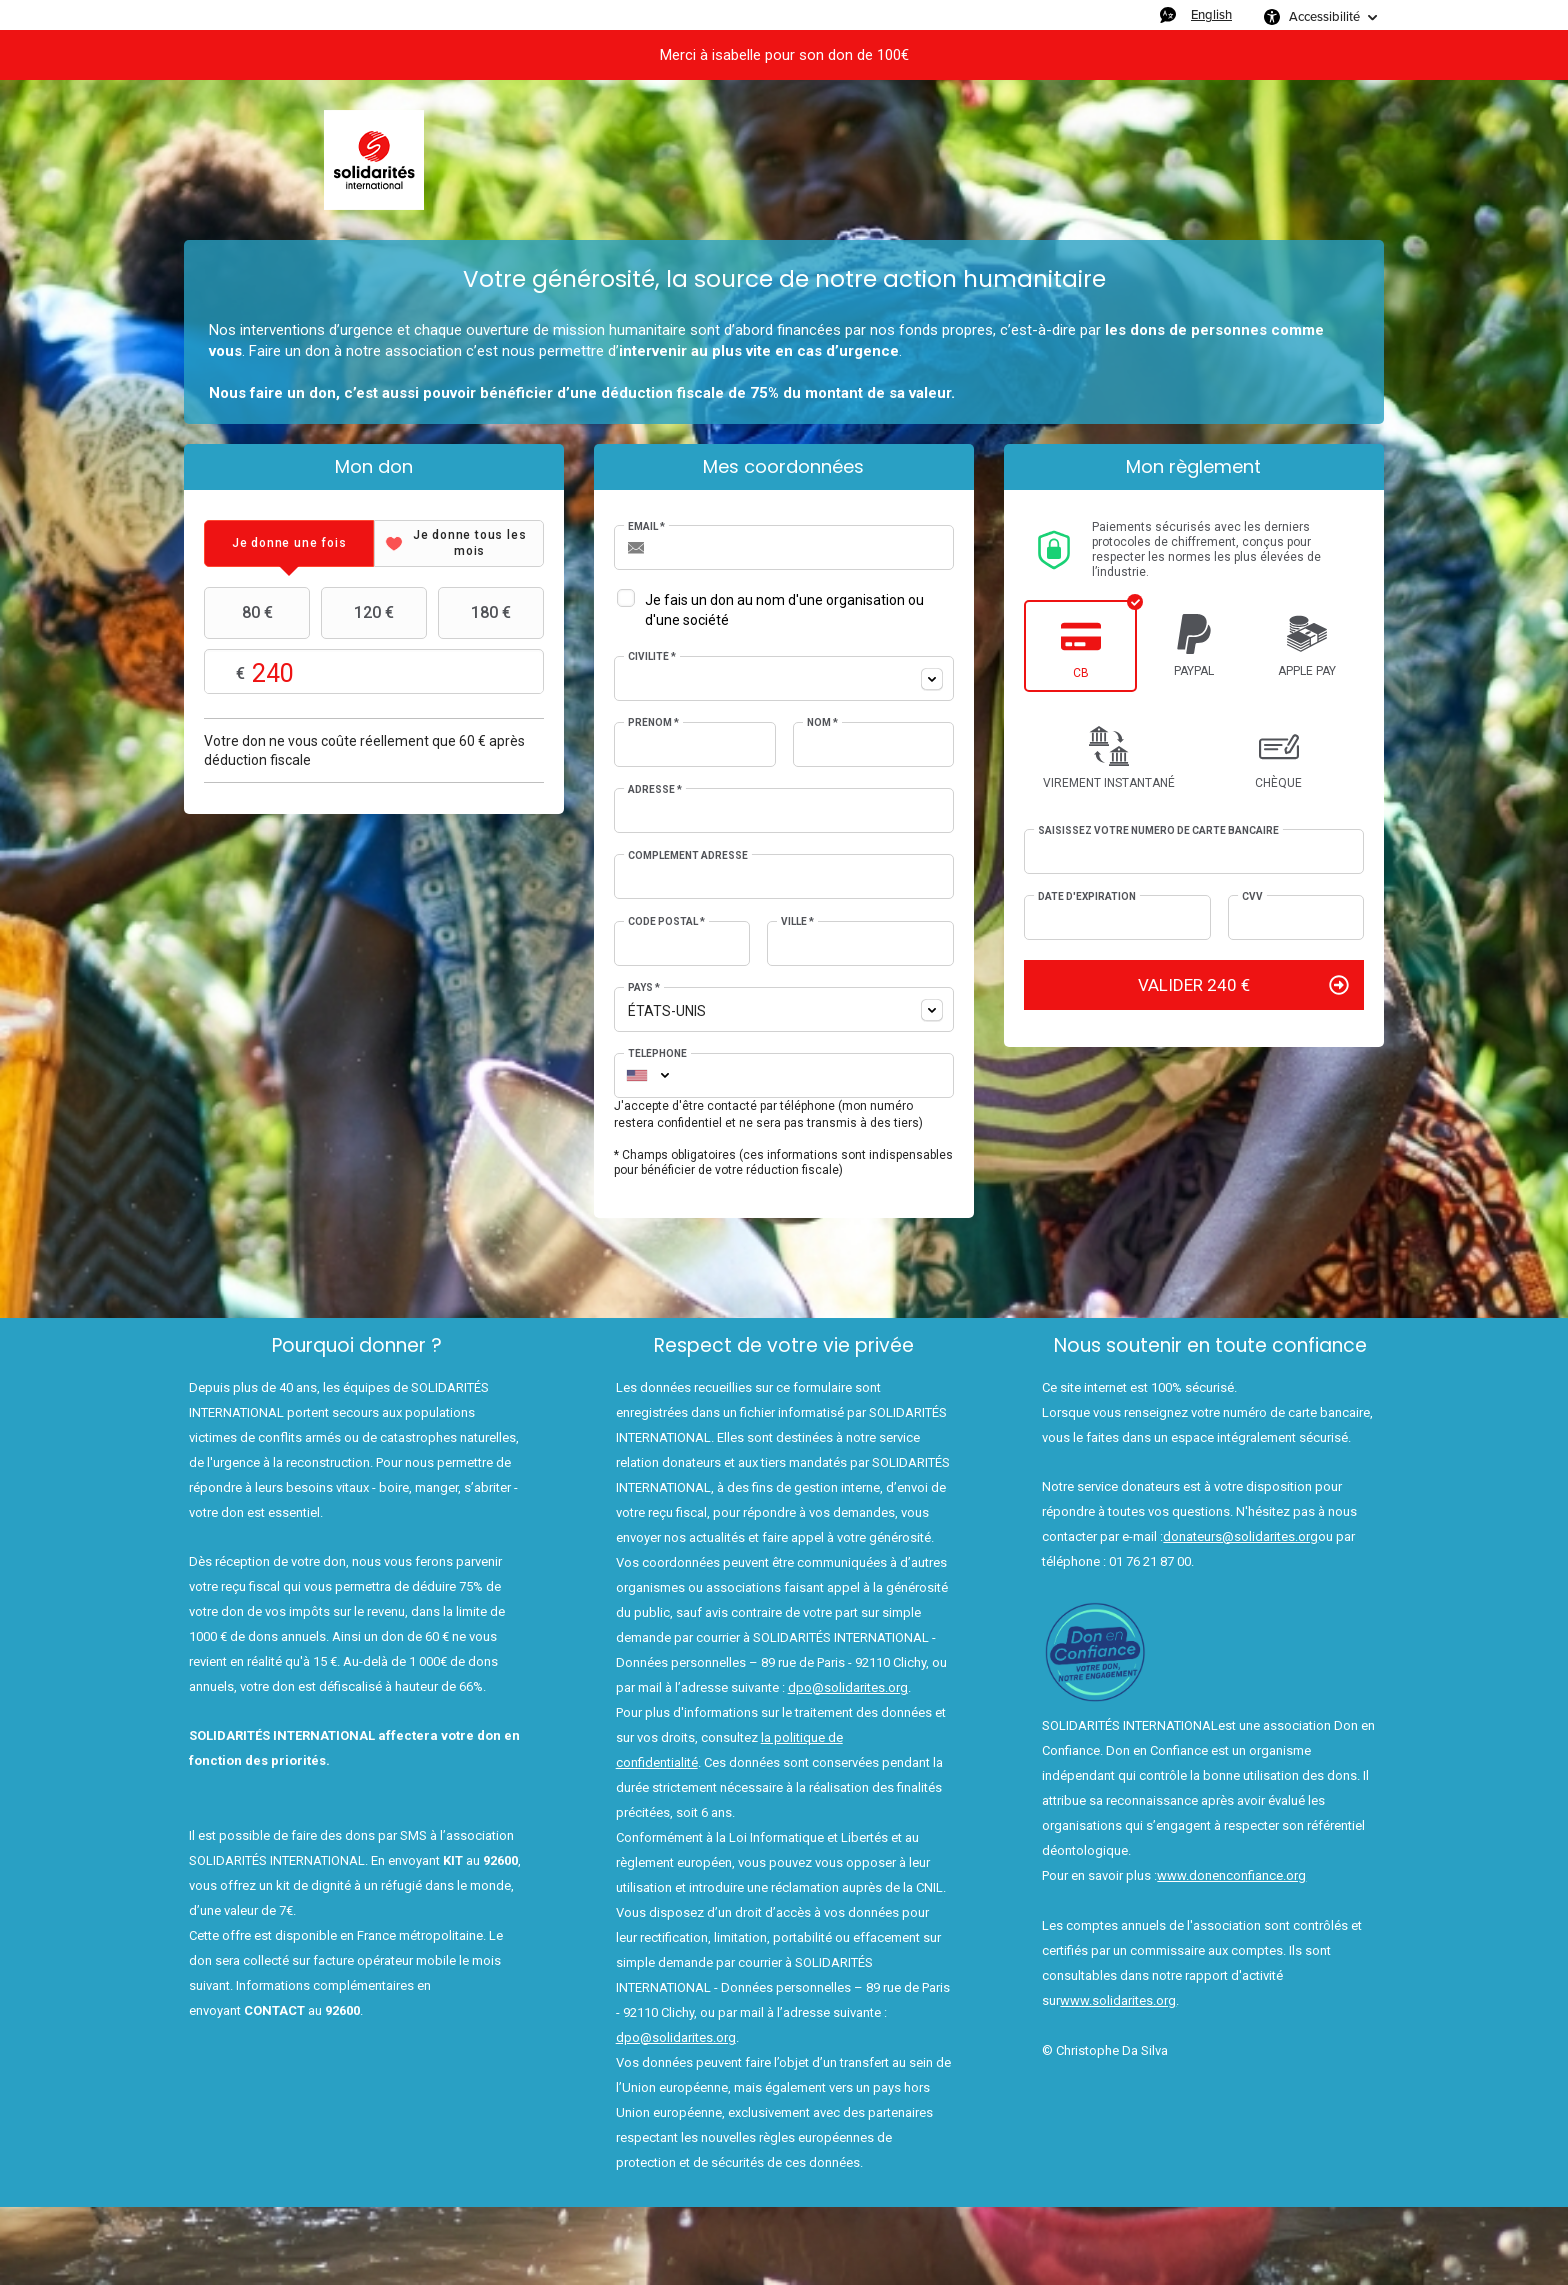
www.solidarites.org (1118, 2000)
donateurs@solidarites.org (1240, 1536)
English (1211, 14)
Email (646, 526)
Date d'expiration (1087, 896)
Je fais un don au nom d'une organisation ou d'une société (784, 610)
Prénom (653, 722)
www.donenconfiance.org (1231, 1875)
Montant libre (374, 672)
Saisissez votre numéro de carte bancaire (1158, 830)
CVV (1252, 896)
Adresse (655, 789)
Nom (822, 722)
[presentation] (289, 543)
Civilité (652, 656)
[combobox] (784, 678)
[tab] (289, 543)
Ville (797, 921)
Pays (644, 987)
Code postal (666, 921)
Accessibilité (1324, 16)
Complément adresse (688, 855)
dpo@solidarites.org (848, 1687)
